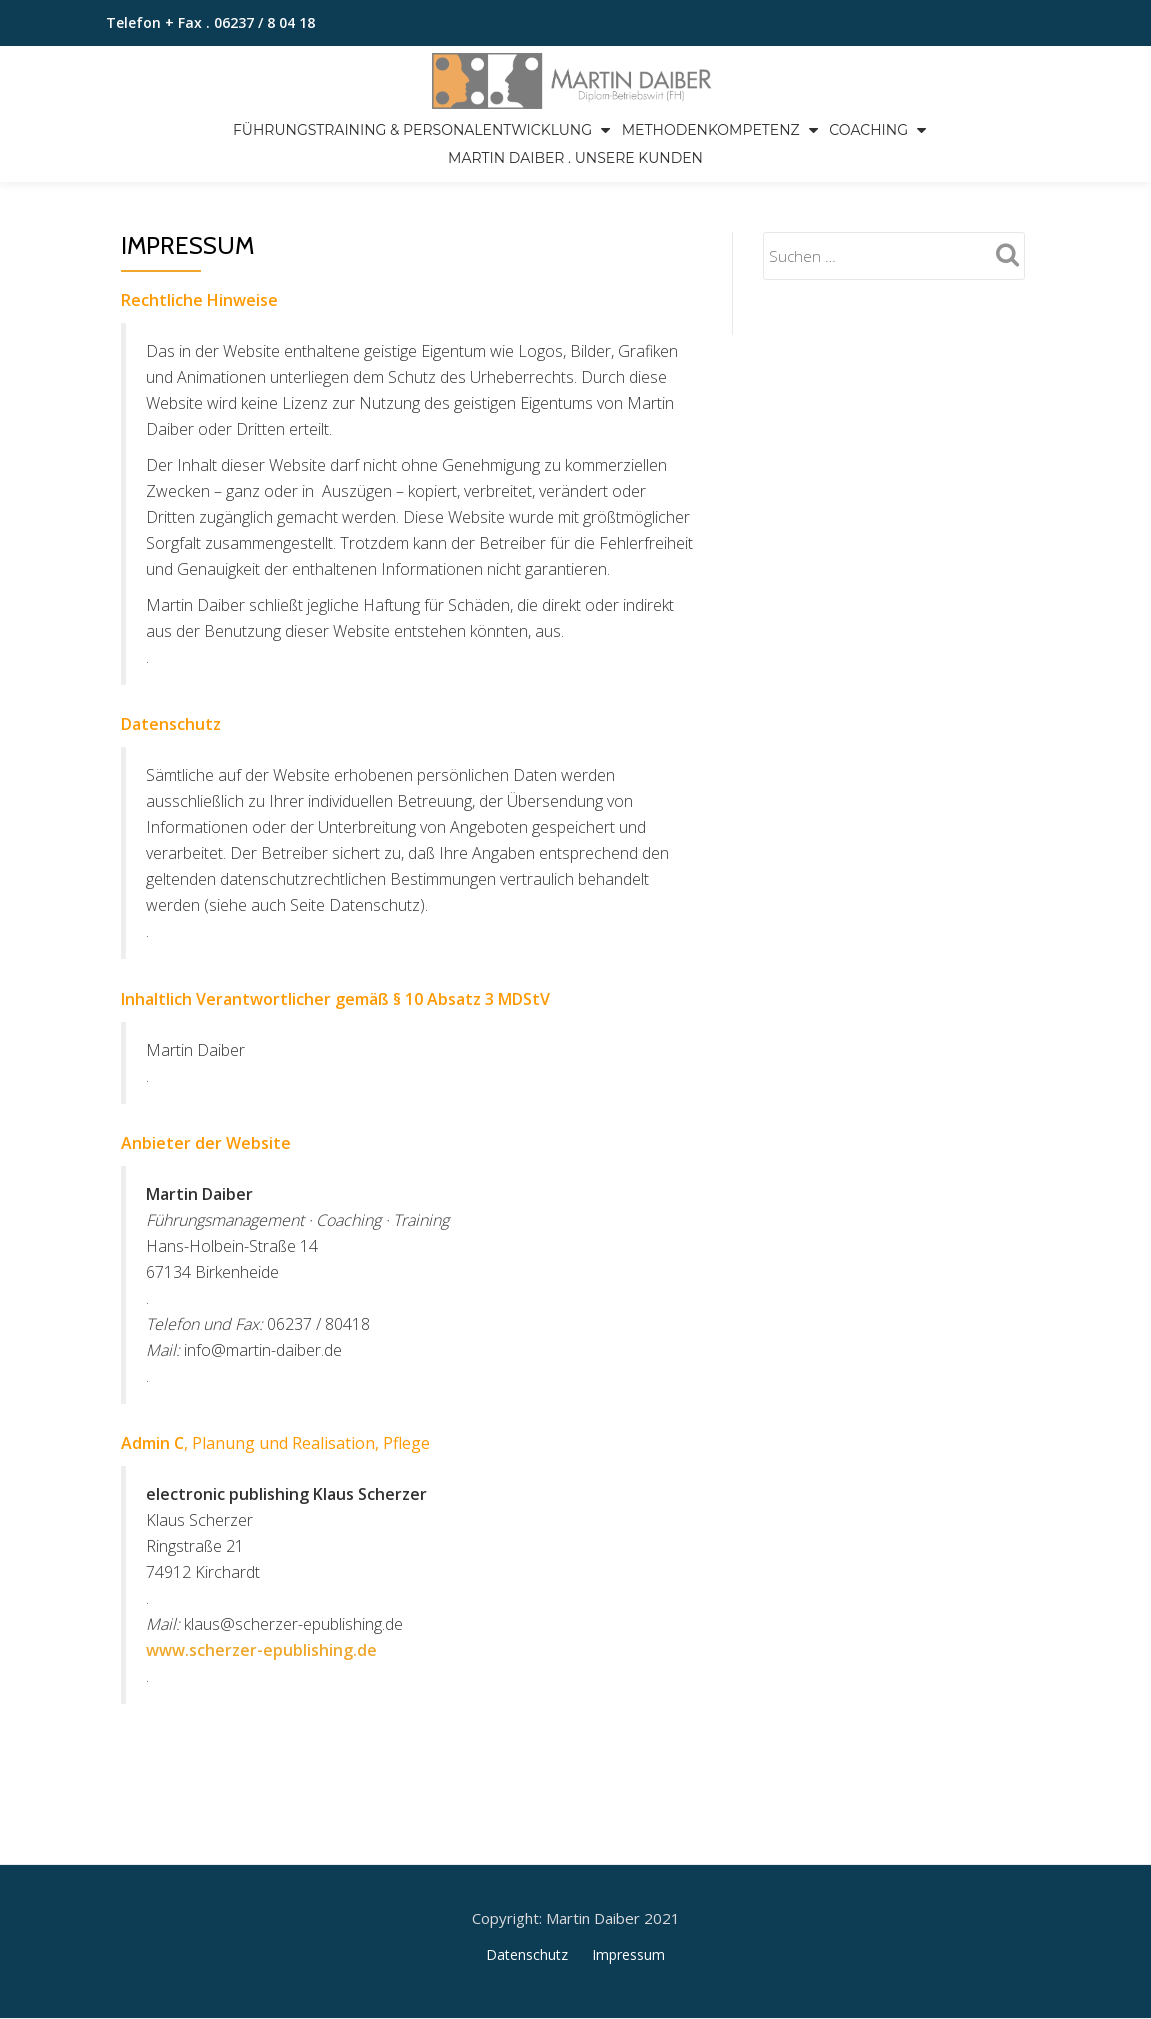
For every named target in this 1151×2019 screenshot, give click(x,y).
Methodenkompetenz (711, 130)
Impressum (628, 1870)
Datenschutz (527, 1870)
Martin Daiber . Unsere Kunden (575, 158)
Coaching (868, 130)
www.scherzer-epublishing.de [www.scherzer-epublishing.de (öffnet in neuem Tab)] (261, 1650)
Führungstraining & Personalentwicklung (412, 130)
